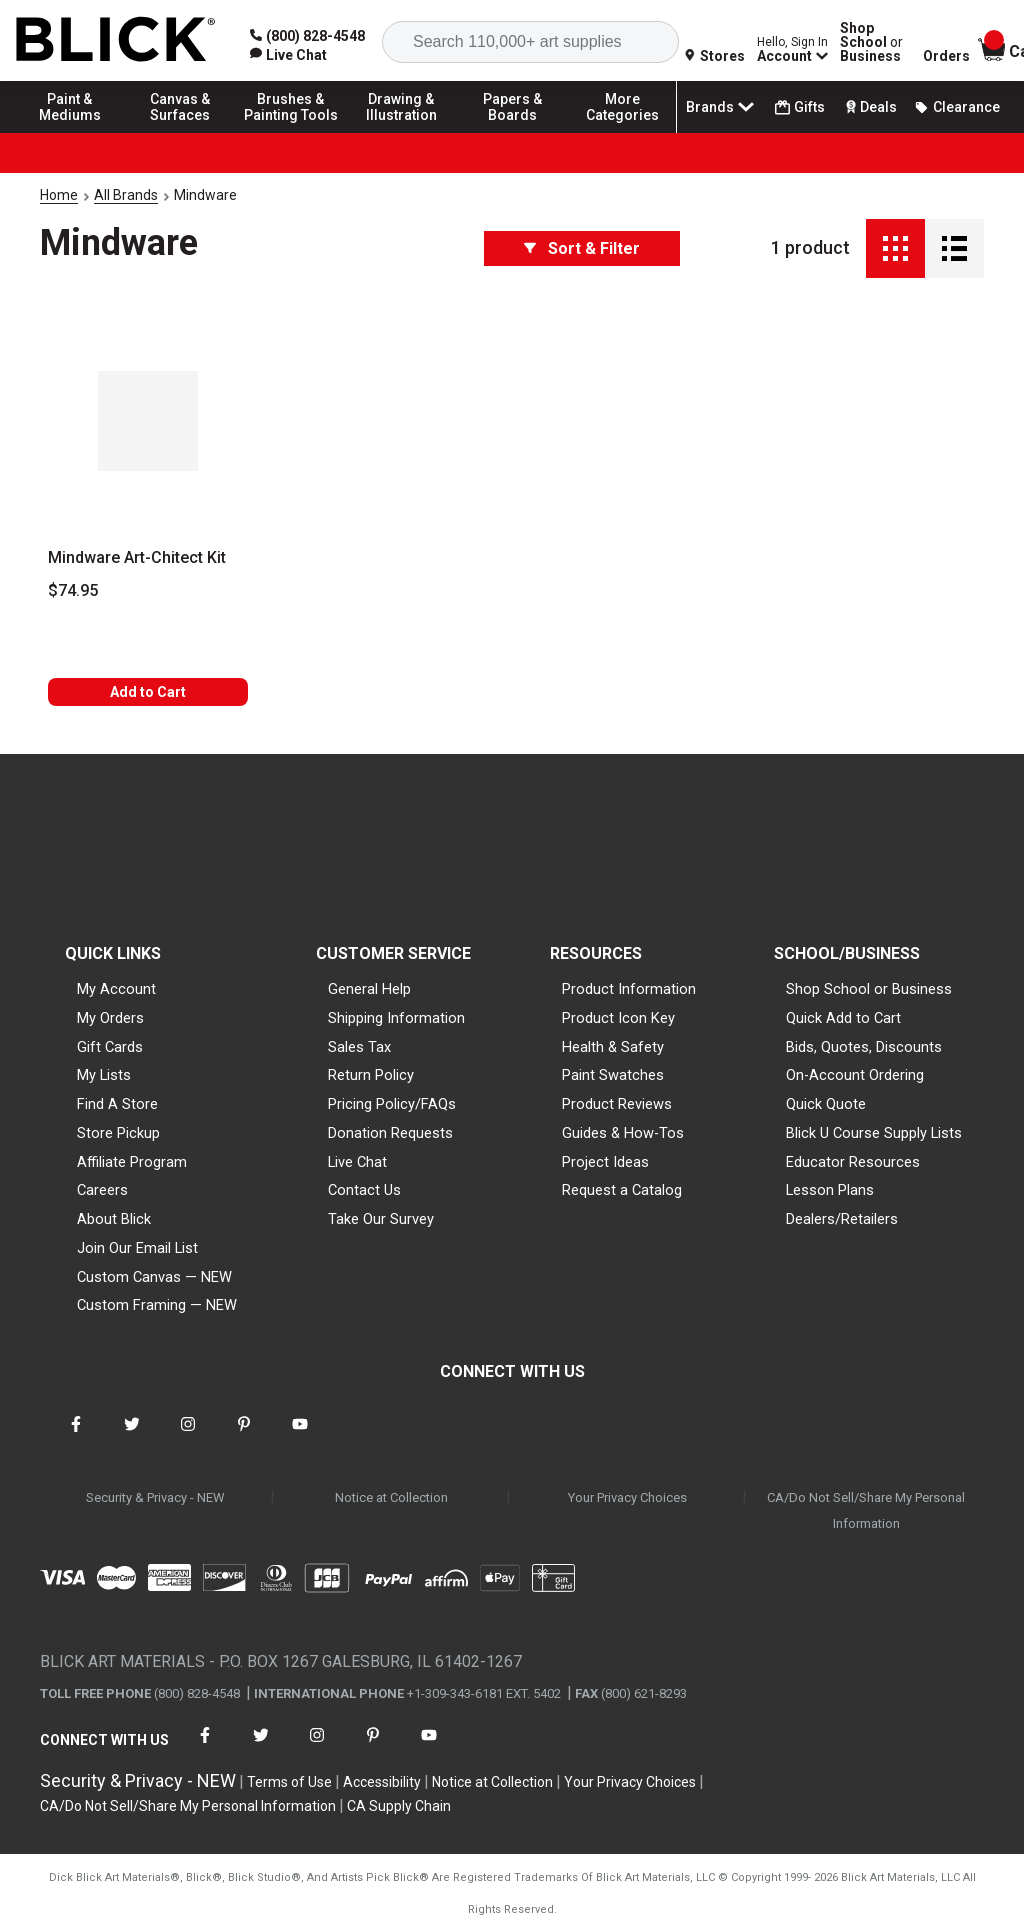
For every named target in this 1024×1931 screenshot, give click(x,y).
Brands (722, 107)
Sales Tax (359, 1047)
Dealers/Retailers (842, 1219)
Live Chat (357, 1162)
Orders (946, 56)
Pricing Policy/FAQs (392, 1104)
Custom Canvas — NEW (154, 1277)
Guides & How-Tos (623, 1133)
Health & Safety (613, 1047)
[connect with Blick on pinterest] (244, 1436)
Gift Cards (110, 1047)
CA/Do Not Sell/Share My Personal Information (866, 1510)
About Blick (114, 1219)
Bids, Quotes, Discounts (864, 1047)
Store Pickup (118, 1133)
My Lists (104, 1075)
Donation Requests (390, 1133)
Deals (869, 107)
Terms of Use (289, 1782)
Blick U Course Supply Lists (874, 1133)
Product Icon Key (618, 1018)
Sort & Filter (582, 248)
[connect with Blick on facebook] (76, 1436)
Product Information (629, 989)
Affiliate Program (132, 1162)
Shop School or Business (869, 989)
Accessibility (382, 1782)
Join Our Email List (137, 1248)
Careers (102, 1190)
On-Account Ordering (855, 1075)
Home (59, 195)
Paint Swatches (613, 1075)
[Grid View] (895, 248)
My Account (116, 989)
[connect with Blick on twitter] (132, 1436)
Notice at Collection (391, 1497)
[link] (288, 55)
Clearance (957, 107)
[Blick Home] (116, 40)
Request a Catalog (622, 1190)
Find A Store (117, 1104)
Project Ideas (605, 1162)
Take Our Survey (381, 1219)
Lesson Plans (830, 1190)
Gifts (800, 107)
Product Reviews (617, 1104)
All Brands (126, 195)
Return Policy (371, 1075)
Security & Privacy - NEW (155, 1497)
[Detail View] (954, 248)
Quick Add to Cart (843, 1018)
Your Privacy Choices (627, 1497)
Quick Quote (826, 1104)
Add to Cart (148, 692)
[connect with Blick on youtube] (300, 1436)
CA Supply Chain (399, 1806)
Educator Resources (853, 1162)
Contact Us (364, 1190)
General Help (369, 989)
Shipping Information (396, 1018)
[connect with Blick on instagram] (188, 1436)
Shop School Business (871, 42)
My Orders (110, 1018)
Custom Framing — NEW (157, 1305)
